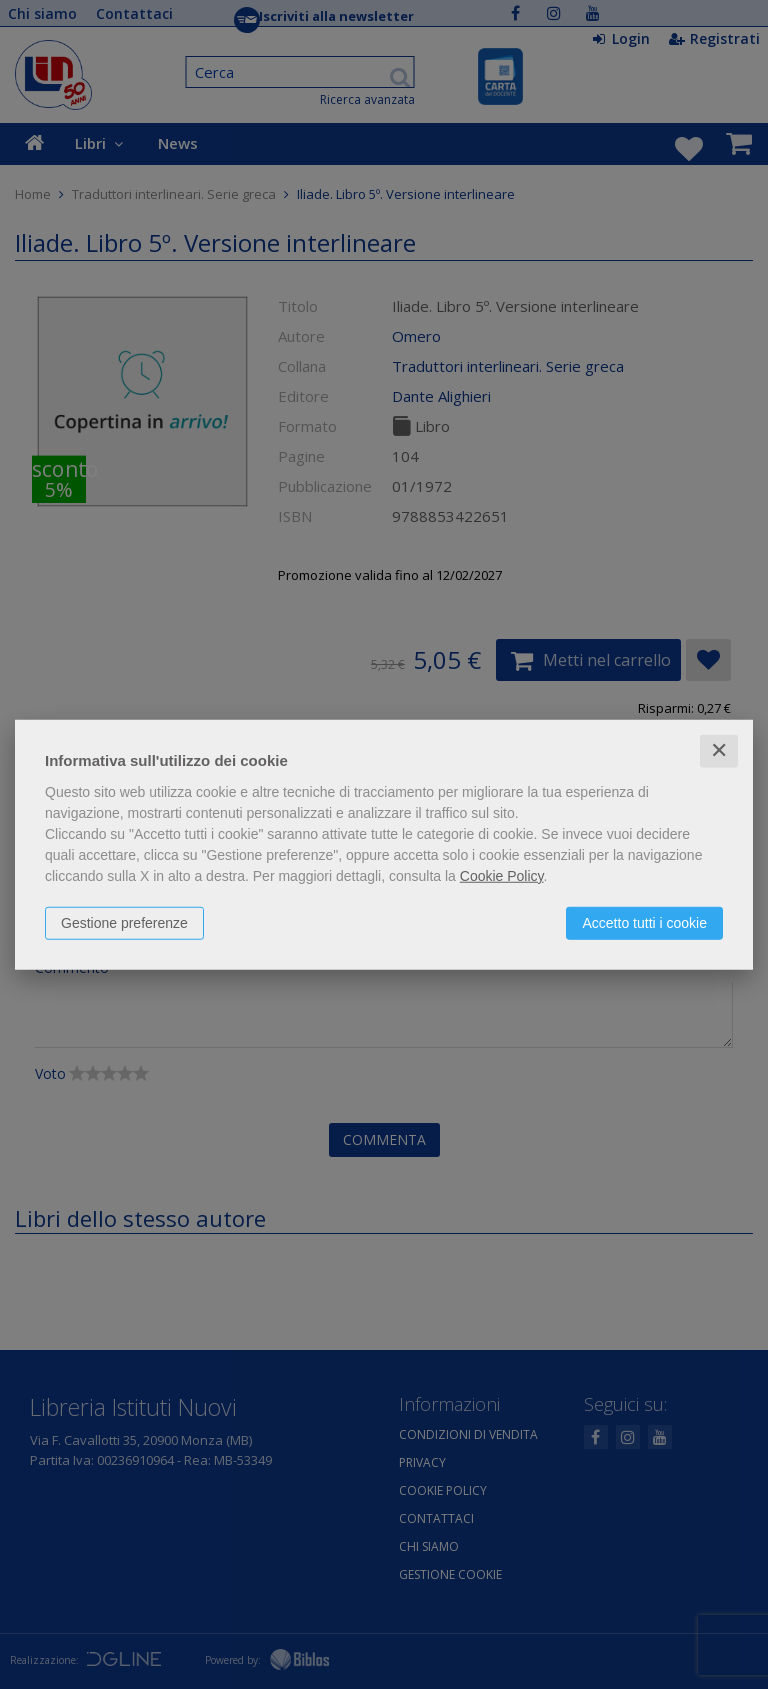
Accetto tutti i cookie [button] (644, 923)
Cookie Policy (502, 876)
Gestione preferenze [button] (124, 923)
